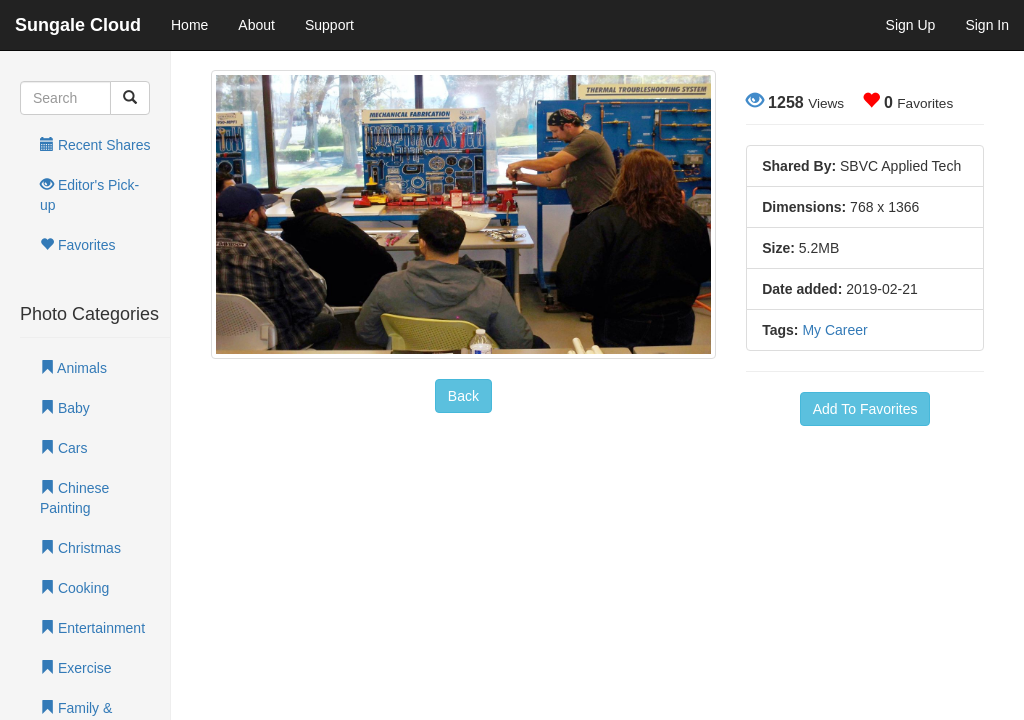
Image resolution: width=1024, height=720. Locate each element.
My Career (834, 330)
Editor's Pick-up (89, 195)
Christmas (80, 548)
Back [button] (463, 396)
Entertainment (92, 628)
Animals (73, 368)
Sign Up (911, 25)
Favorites (77, 245)
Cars (63, 448)
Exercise (76, 668)
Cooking (74, 588)
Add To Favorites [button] (865, 409)
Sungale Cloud (78, 25)
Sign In (987, 25)
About (256, 25)
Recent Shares (95, 145)
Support (329, 25)
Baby (65, 408)
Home (189, 25)
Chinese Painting (74, 498)
